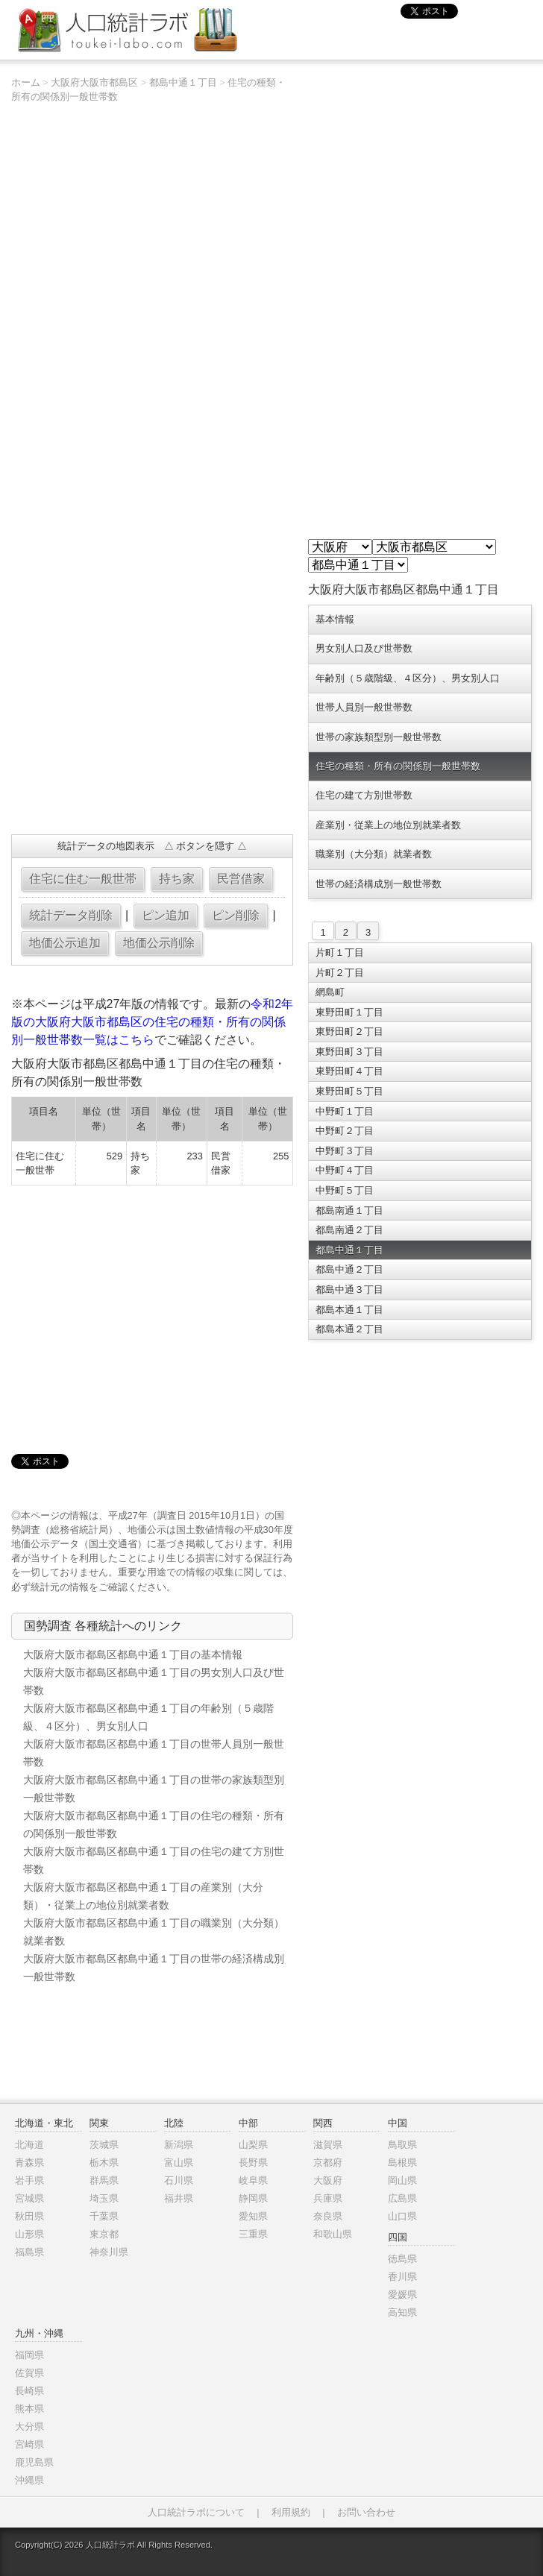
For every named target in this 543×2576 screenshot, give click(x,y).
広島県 (402, 2198)
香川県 (402, 2276)
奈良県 (327, 2216)
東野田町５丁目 (349, 1091)
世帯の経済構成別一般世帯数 (379, 883)
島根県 (402, 2162)
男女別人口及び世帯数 (364, 648)
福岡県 (29, 2355)
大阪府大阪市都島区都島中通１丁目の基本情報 (132, 1654)
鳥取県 (402, 2144)
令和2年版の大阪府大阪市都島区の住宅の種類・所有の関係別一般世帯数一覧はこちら (152, 1022)
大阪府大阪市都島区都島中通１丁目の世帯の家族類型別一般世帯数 (153, 1789)
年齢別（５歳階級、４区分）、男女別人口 (408, 678)
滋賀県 (327, 2144)
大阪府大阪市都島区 (94, 82)
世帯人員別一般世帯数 (364, 707)
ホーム (25, 82)
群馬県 (104, 2180)
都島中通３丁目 (349, 1289)
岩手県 (29, 2180)
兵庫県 (327, 2198)
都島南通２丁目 (349, 1229)
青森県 (29, 2162)
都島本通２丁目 (349, 1329)
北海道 (29, 2144)
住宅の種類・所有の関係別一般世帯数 (398, 766)
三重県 (253, 2234)
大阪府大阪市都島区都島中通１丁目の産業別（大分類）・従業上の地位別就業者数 (143, 1896)
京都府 (327, 2162)
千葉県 (104, 2216)
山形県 (29, 2234)
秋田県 (29, 2216)
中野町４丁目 (345, 1170)
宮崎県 (29, 2444)
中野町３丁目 (345, 1150)
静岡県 (253, 2198)
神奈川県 (109, 2252)
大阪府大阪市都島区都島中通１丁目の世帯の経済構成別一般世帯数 (153, 1968)
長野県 (253, 2162)
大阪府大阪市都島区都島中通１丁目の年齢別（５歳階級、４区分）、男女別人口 (148, 1717)
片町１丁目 (340, 952)
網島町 (330, 992)
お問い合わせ (366, 2512)
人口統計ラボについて (196, 2512)
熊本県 (29, 2408)
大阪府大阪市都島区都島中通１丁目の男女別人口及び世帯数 (153, 1681)
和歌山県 (332, 2234)
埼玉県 (104, 2198)
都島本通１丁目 (349, 1309)
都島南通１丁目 (349, 1210)
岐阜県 (253, 2180)
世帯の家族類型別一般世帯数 (379, 737)
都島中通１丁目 (183, 82)
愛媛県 (402, 2294)
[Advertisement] (150, 715)
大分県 (29, 2426)
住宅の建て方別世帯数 (364, 795)
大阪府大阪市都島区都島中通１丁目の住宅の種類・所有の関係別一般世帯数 (153, 1824)
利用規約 (291, 2512)
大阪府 (327, 2180)
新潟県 (178, 2144)
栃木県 (104, 2162)
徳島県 (402, 2258)
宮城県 (29, 2198)
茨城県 (104, 2144)
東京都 (104, 2234)
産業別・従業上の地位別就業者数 (388, 825)
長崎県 (29, 2390)
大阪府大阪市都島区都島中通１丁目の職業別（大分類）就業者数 (153, 1932)
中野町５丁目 (345, 1190)
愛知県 (253, 2216)
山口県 (402, 2216)
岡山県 (402, 2180)
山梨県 (253, 2144)
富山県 (178, 2162)
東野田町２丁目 (349, 1031)
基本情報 (335, 619)
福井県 (178, 2198)
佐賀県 (29, 2372)
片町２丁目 (340, 972)
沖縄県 (29, 2480)
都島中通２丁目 (349, 1269)
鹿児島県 (34, 2462)
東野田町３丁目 (349, 1051)
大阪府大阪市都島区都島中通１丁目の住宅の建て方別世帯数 (153, 1860)
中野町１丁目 (345, 1111)
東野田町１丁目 (349, 1012)
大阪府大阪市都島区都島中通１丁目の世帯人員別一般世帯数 (153, 1753)
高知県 (402, 2312)
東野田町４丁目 (349, 1071)
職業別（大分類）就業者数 (374, 854)
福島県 (29, 2252)
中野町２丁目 (345, 1130)
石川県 (178, 2180)
